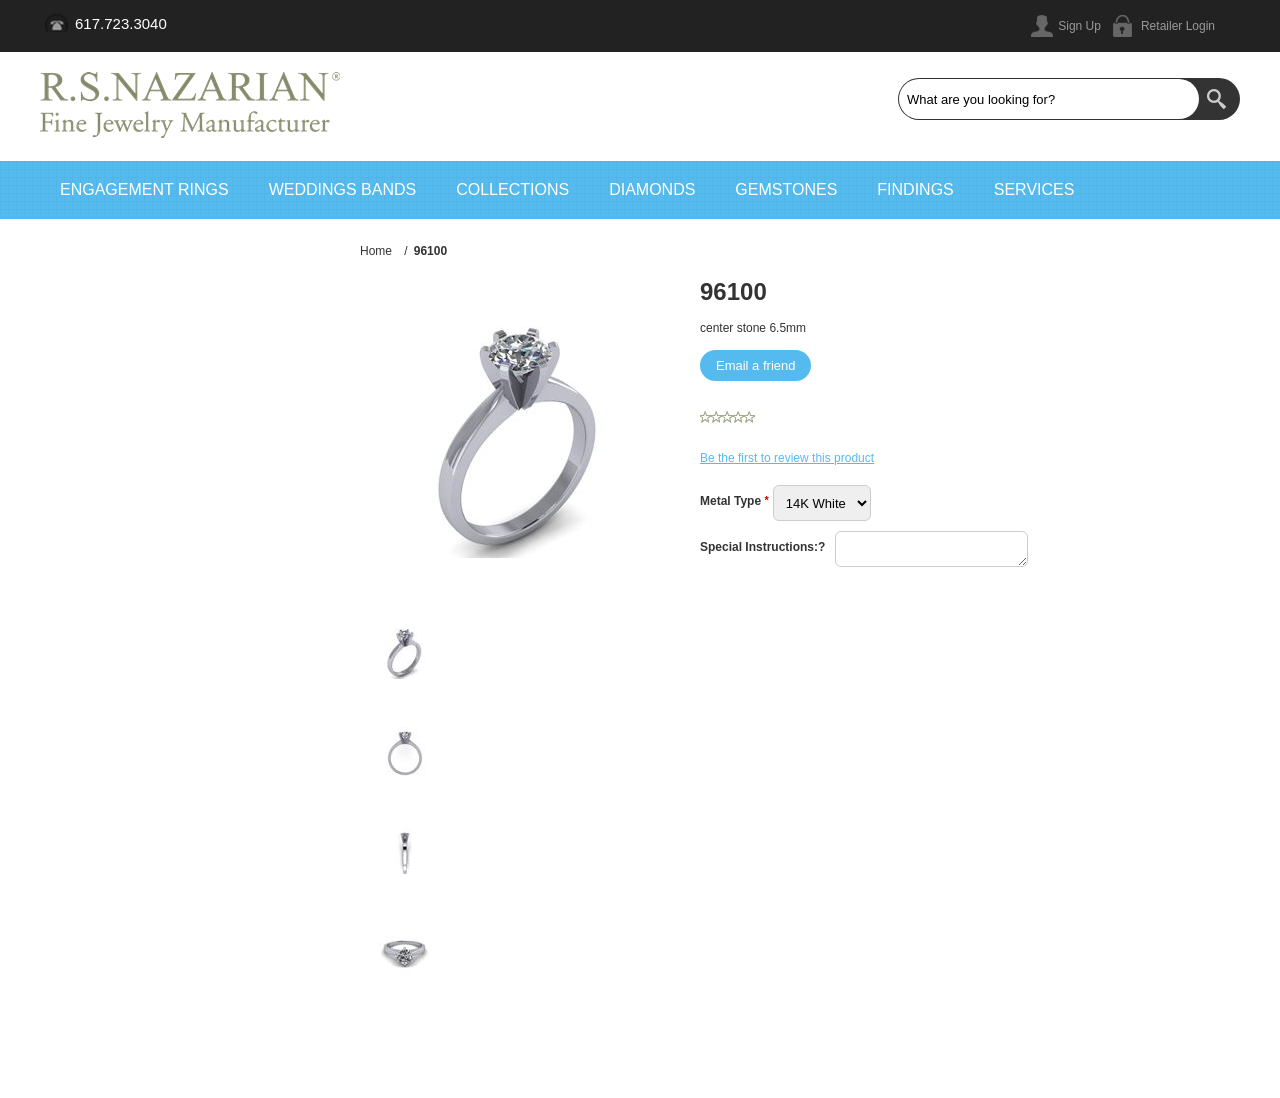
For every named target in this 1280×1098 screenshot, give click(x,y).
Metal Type (732, 501)
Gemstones (786, 189)
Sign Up (1079, 26)
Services (1034, 189)
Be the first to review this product (787, 458)
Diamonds (652, 189)
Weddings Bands (343, 189)
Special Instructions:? (762, 547)
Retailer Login (1178, 26)
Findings (915, 189)
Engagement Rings (144, 189)
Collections (512, 189)
